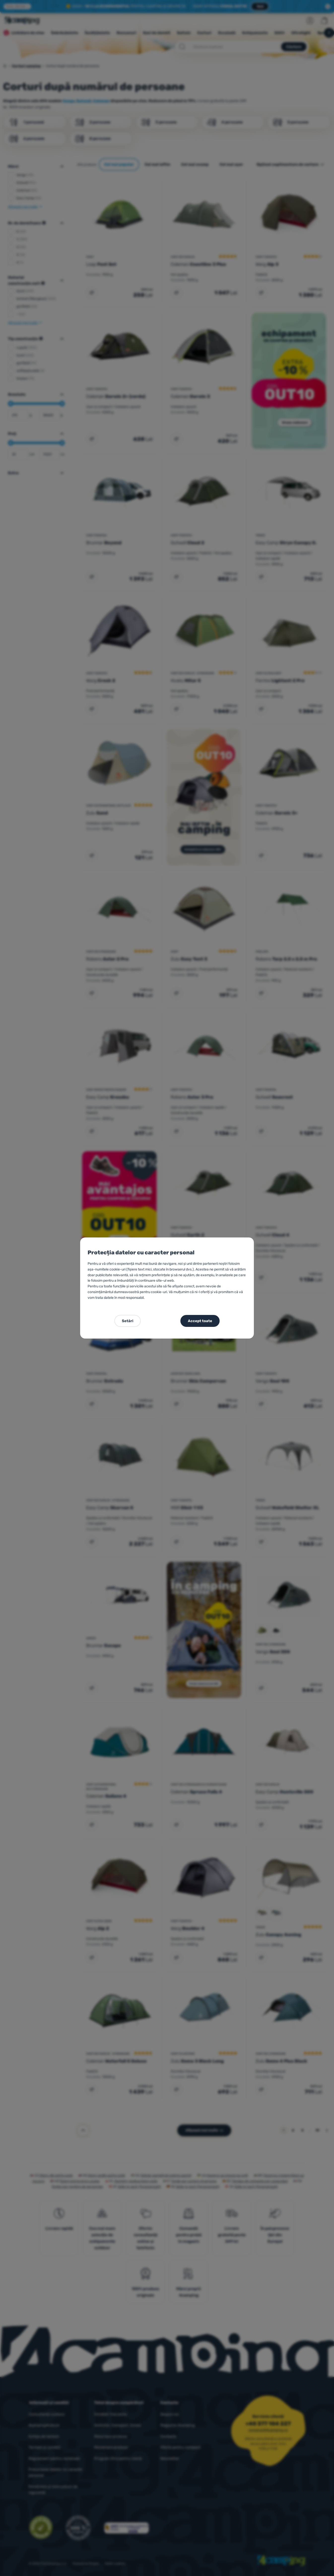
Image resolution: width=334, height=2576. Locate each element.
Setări (127, 1321)
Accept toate (200, 1321)
